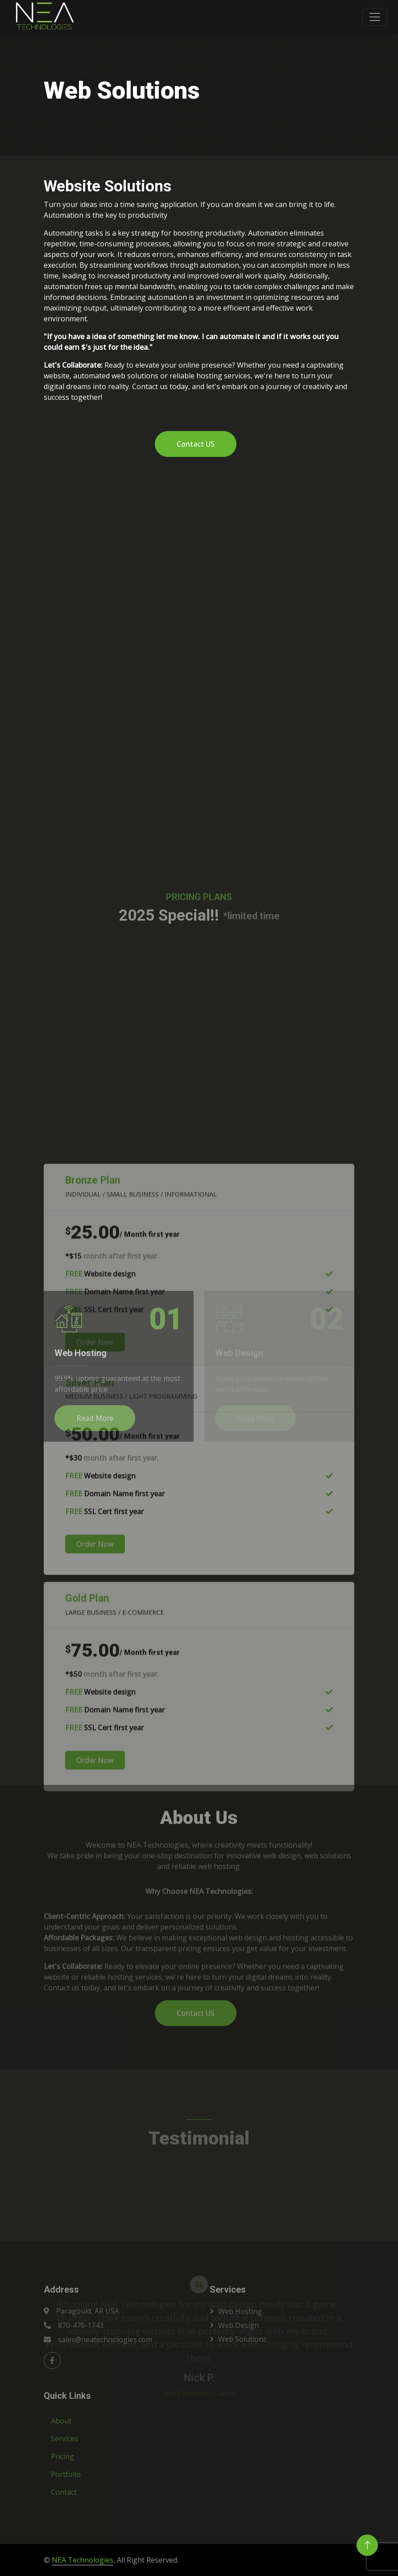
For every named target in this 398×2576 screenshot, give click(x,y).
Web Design (238, 2325)
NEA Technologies (82, 2560)
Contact (64, 2492)
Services (64, 2438)
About (61, 2421)
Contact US (196, 444)
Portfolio (66, 2474)
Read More (94, 1418)
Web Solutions (242, 2339)
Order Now (95, 1805)
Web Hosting (240, 2311)
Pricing (62, 2456)
